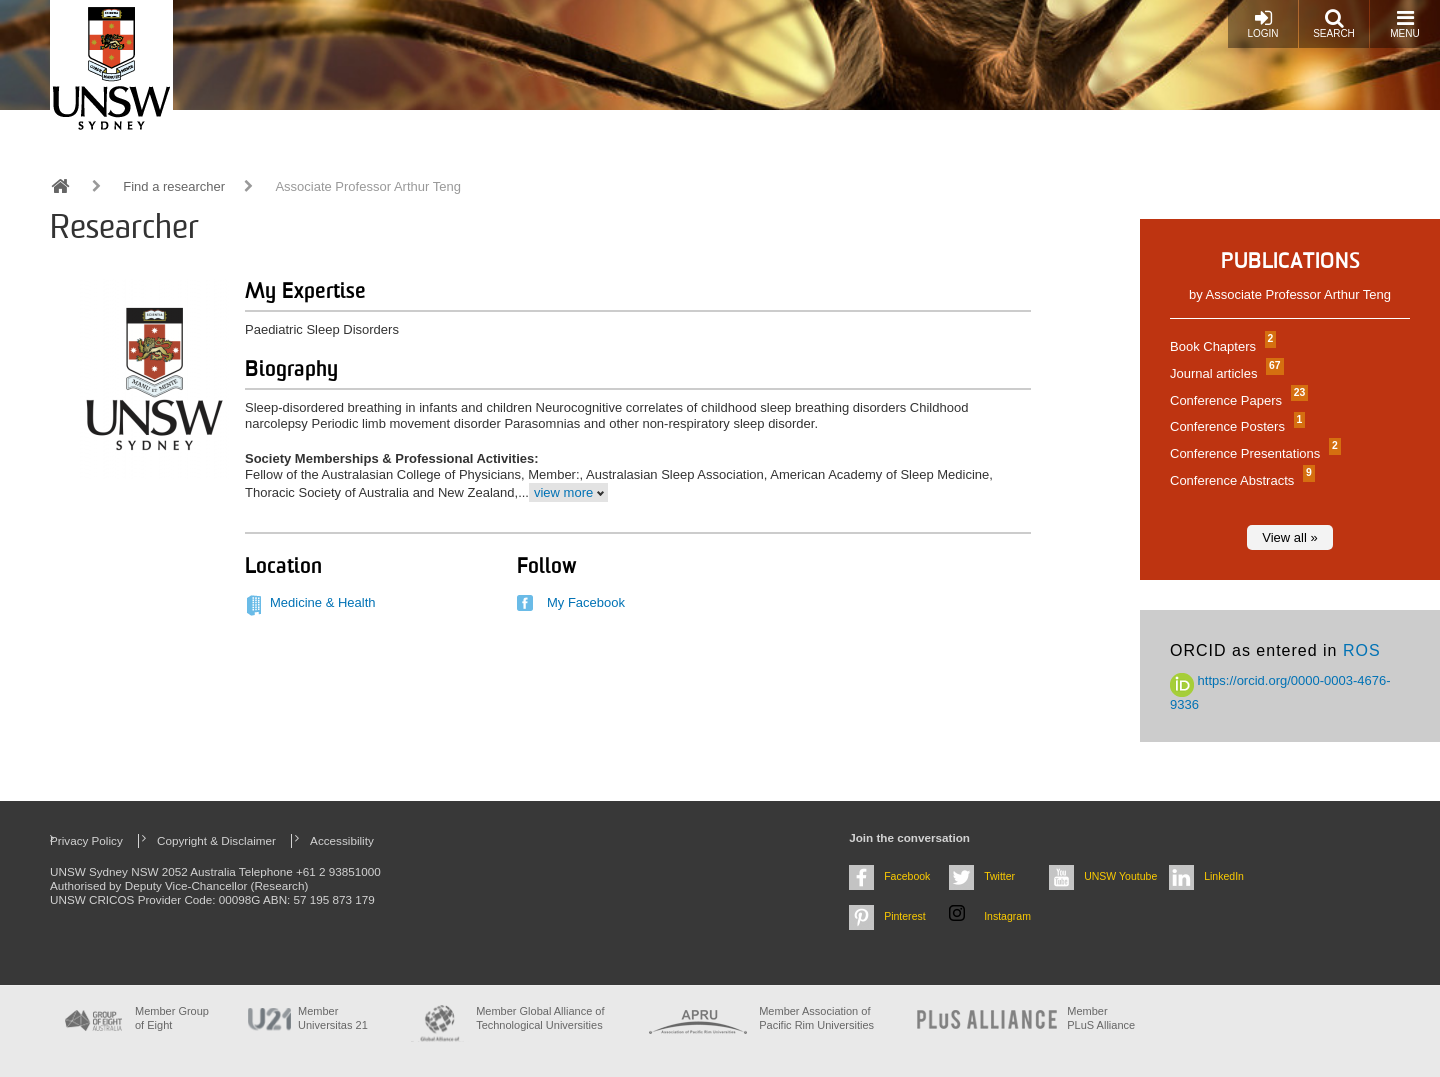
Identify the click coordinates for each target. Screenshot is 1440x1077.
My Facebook (586, 602)
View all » (1289, 537)
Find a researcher (174, 186)
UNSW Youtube (1120, 876)
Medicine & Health (323, 602)
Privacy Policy (86, 840)
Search (1334, 23)
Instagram (1007, 916)
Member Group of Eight (172, 1017)
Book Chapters (1220, 346)
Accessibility (342, 840)
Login (1262, 23)
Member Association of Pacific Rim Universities (816, 1017)
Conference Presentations (1253, 453)
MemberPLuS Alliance (1101, 1017)
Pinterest (905, 916)
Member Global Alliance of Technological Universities (540, 1017)
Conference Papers (1236, 400)
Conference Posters (1235, 426)
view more (563, 492)
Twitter (999, 876)
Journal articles (1224, 373)
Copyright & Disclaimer (216, 840)
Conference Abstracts (1240, 480)
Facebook (907, 876)
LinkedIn (1224, 876)
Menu (1404, 23)
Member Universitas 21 (333, 1017)
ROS (1362, 650)
